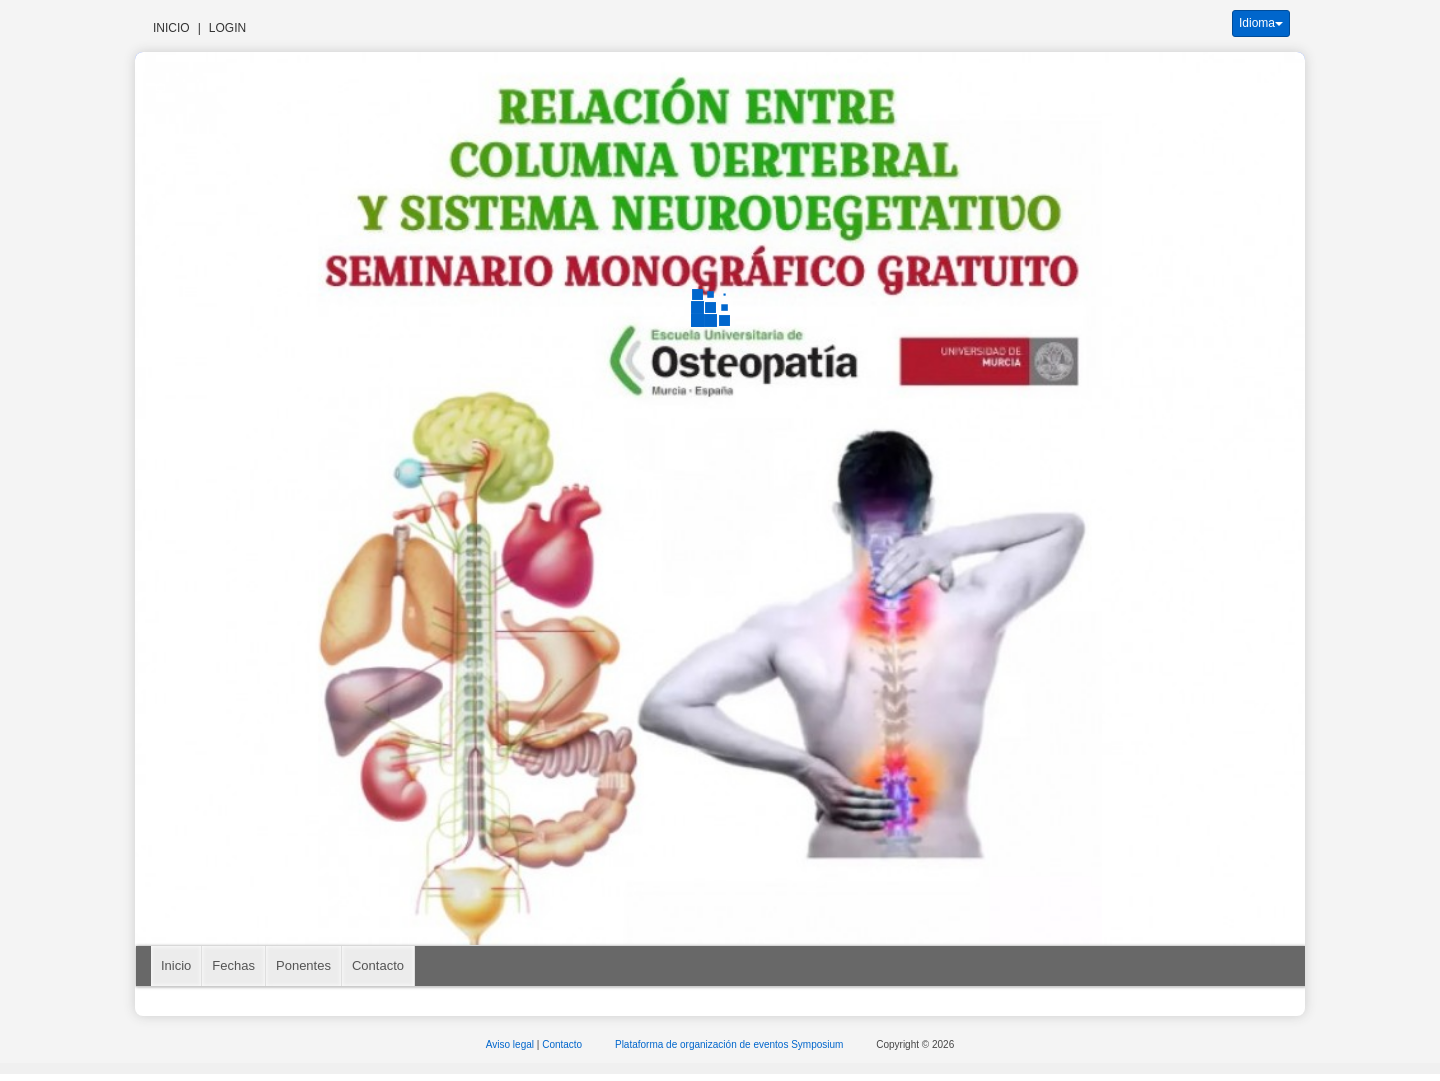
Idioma (1261, 23)
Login (227, 28)
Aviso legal (511, 1044)
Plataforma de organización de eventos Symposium (730, 1044)
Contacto (378, 965)
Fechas (233, 965)
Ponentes (303, 965)
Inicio (171, 28)
